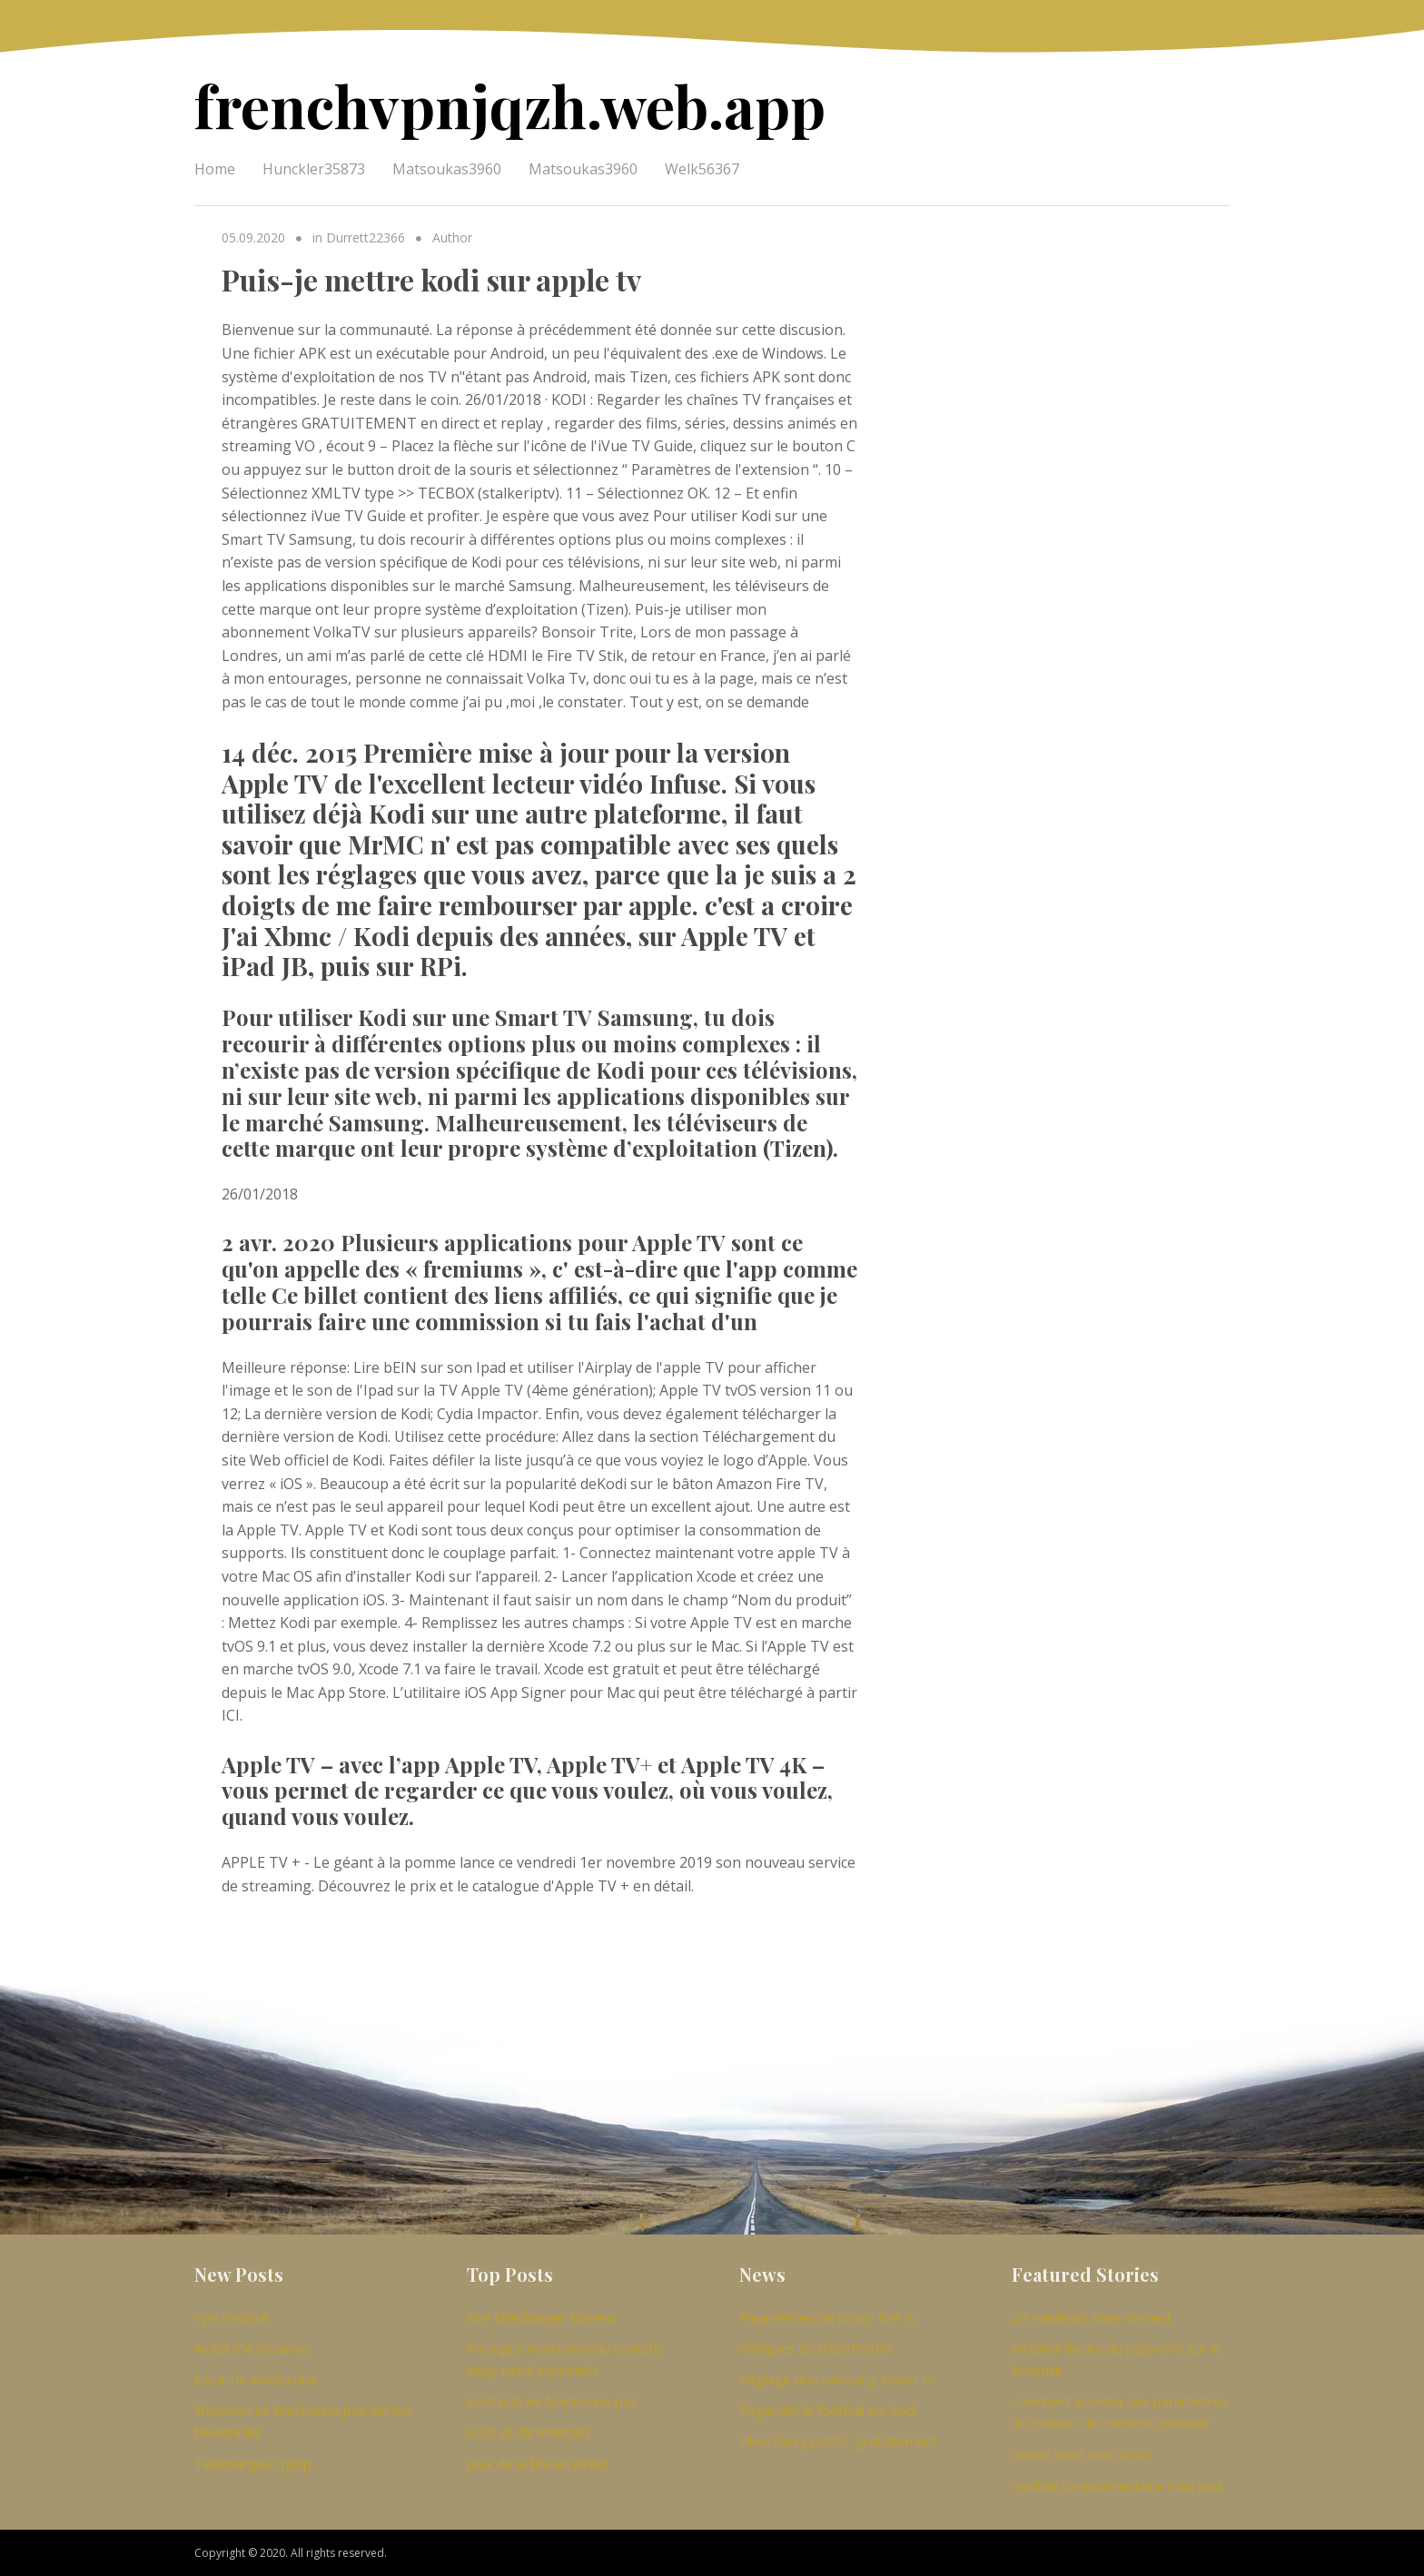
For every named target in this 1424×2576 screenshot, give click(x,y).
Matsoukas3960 (446, 169)
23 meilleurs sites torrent (1092, 2317)
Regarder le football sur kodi (828, 2410)
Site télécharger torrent (541, 2317)
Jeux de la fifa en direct (538, 2463)
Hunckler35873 (313, 169)
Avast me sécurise (252, 2348)
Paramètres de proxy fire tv (827, 2317)
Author (452, 237)
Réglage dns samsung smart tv (836, 2379)
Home (214, 169)
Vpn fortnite (231, 2317)
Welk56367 (702, 169)
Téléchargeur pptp (253, 2463)
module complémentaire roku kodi (1117, 2485)
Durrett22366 (365, 237)
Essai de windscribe (256, 2379)
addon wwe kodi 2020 (1081, 2454)
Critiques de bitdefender (816, 2348)
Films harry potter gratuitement (838, 2441)
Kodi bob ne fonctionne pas (552, 2401)
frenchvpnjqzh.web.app (510, 104)
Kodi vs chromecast (528, 2432)
